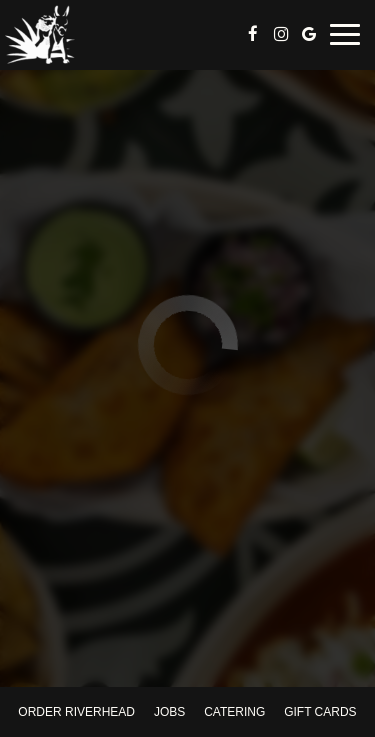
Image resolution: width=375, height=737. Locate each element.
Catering (234, 712)
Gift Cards (320, 712)
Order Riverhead (76, 712)
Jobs (169, 712)
